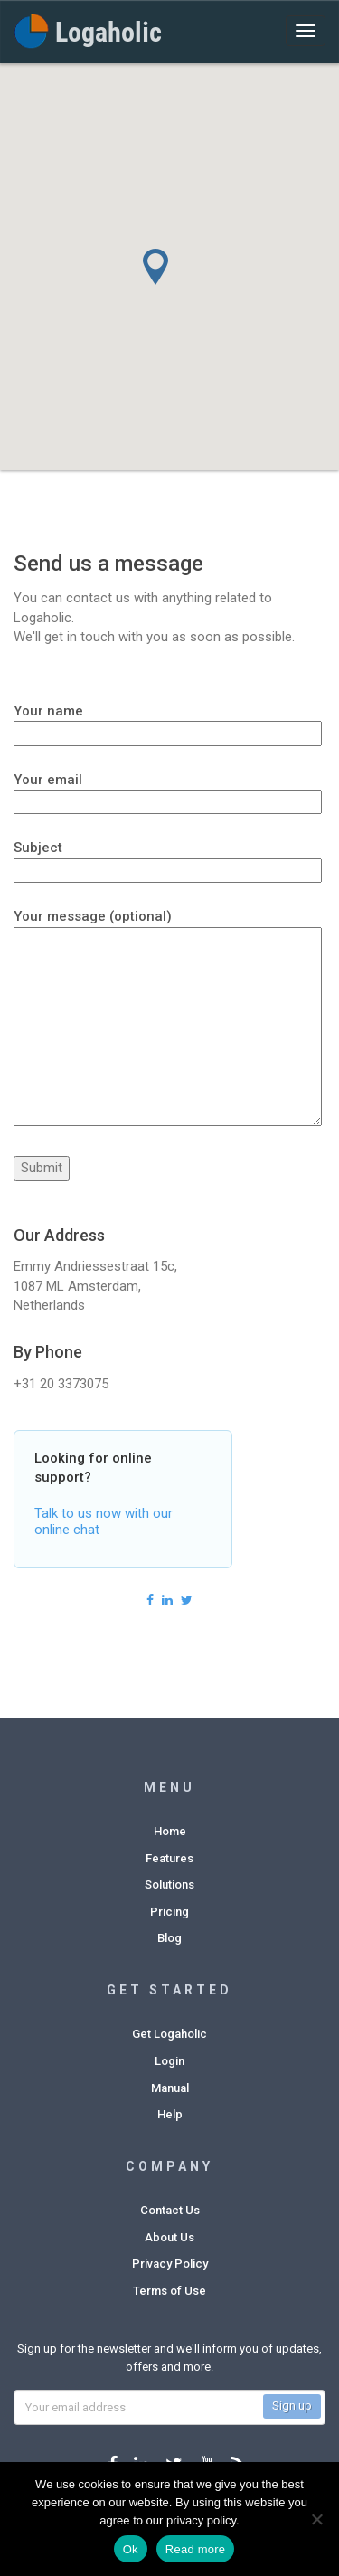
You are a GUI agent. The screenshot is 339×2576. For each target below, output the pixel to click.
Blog (169, 1938)
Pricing (169, 1911)
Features (169, 1858)
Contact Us (170, 2210)
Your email (168, 791)
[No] (316, 2519)
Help (170, 2114)
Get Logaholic (169, 2034)
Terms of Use (169, 2290)
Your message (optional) (168, 1019)
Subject (168, 858)
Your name (168, 722)
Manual (170, 2088)
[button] (179, 285)
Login (169, 2061)
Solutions (169, 1884)
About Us (169, 2237)
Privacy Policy (170, 2263)
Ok (130, 2549)
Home (170, 1831)
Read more (195, 2549)
